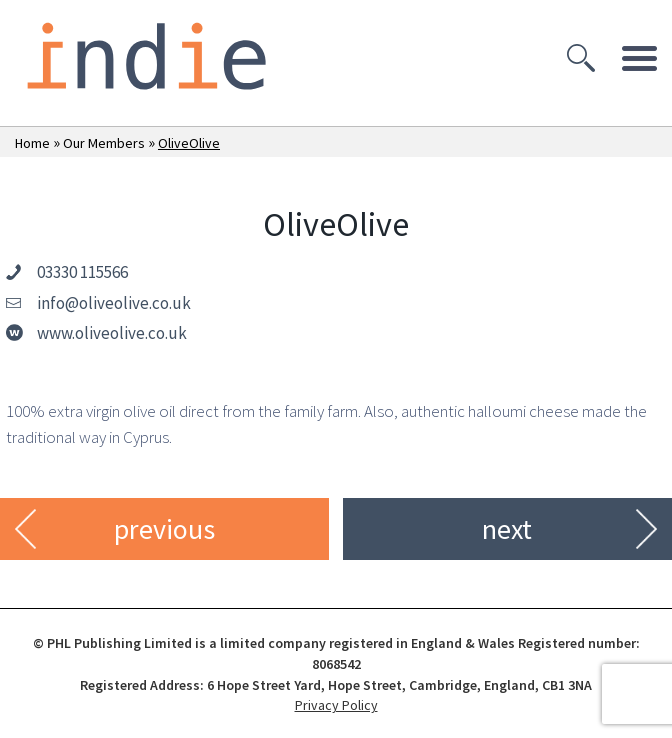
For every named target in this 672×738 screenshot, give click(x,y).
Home (32, 143)
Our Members (104, 143)
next (507, 529)
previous (164, 529)
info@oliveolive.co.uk (114, 303)
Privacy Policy (336, 705)
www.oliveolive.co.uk (112, 333)
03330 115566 (82, 272)
